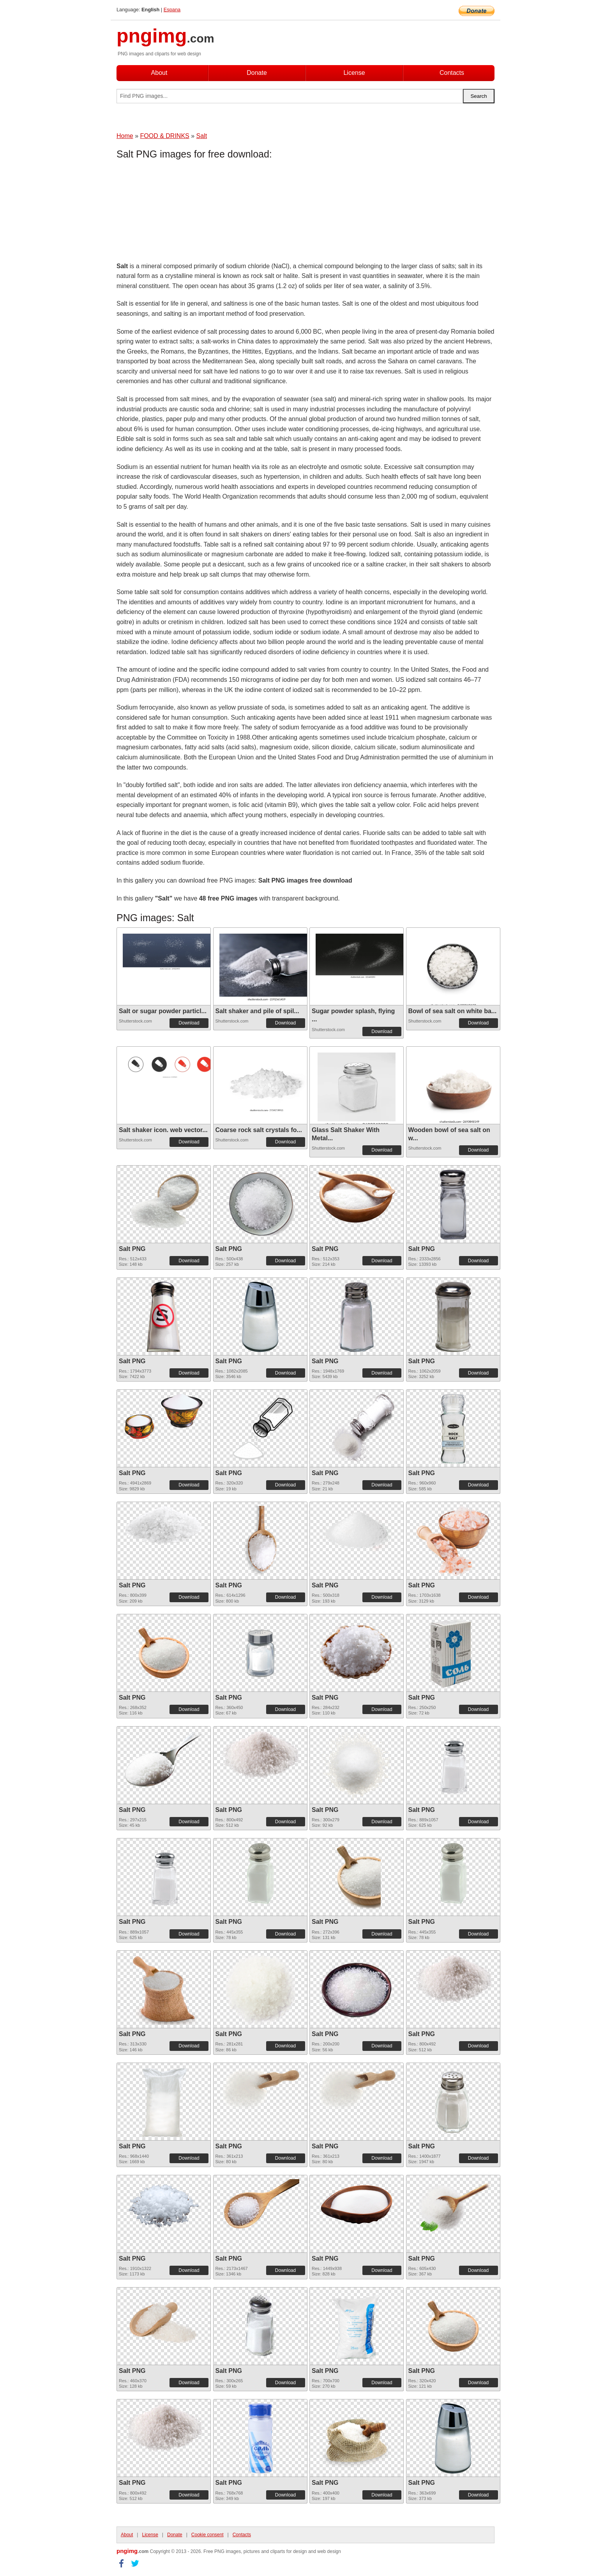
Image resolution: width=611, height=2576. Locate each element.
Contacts (452, 72)
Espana (172, 9)
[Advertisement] (179, 212)
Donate (257, 72)
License (354, 72)
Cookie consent (207, 2534)
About (159, 72)
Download (188, 1023)
